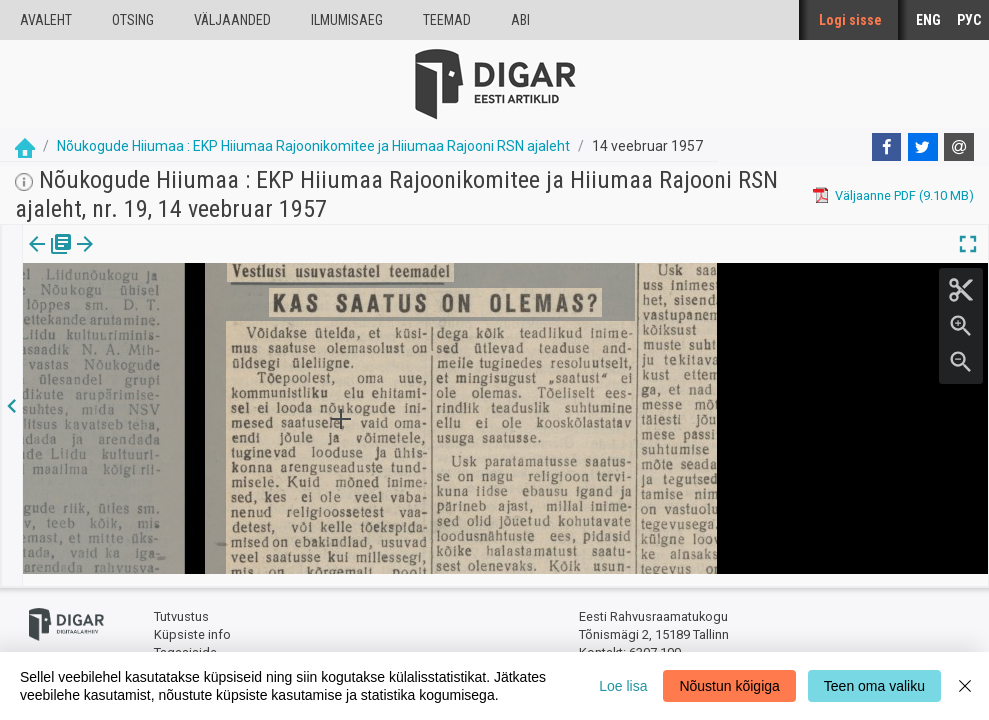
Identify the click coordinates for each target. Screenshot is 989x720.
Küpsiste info (192, 622)
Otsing (133, 20)
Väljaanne (50, 258)
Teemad (447, 20)
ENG (928, 20)
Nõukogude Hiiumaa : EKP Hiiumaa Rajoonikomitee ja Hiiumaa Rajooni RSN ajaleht (313, 146)
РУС (969, 20)
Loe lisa (623, 686)
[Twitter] (923, 147)
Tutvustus (181, 605)
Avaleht (46, 20)
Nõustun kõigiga (729, 686)
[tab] (50, 258)
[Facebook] (887, 147)
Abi (520, 20)
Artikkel (140, 258)
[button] (171, 258)
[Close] (965, 686)
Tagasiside (185, 640)
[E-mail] (959, 147)
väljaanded (232, 20)
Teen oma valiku (874, 686)
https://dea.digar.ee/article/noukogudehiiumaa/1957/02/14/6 (202, 313)
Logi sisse (850, 20)
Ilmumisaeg (347, 20)
